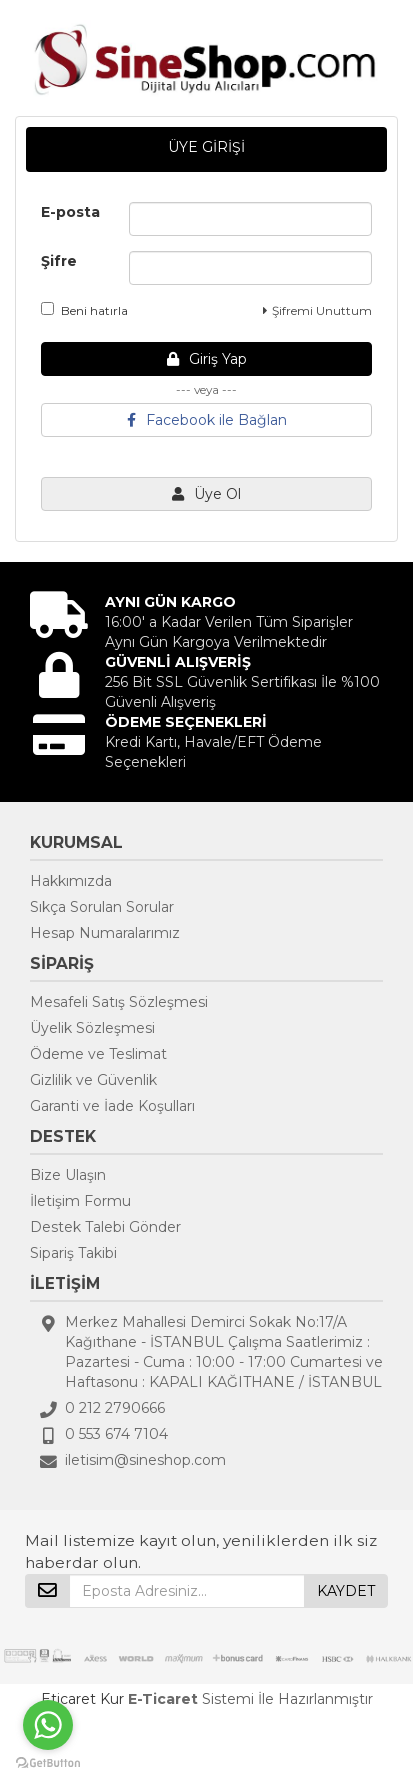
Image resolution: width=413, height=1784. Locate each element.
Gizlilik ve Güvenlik (93, 1080)
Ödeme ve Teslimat (98, 1054)
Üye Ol (206, 494)
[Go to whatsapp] (48, 1725)
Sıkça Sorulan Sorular (102, 907)
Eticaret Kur (82, 1699)
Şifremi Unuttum (317, 310)
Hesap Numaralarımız (105, 933)
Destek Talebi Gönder (105, 1227)
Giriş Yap (207, 359)
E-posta (70, 212)
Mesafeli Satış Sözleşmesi (119, 1002)
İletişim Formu (80, 1201)
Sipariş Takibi (73, 1253)
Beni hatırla (84, 310)
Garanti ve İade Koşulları (112, 1106)
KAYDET (346, 1591)
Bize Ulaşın (68, 1175)
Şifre (59, 261)
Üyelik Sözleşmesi (92, 1028)
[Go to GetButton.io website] (48, 1763)
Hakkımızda (71, 881)
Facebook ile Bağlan (207, 420)
